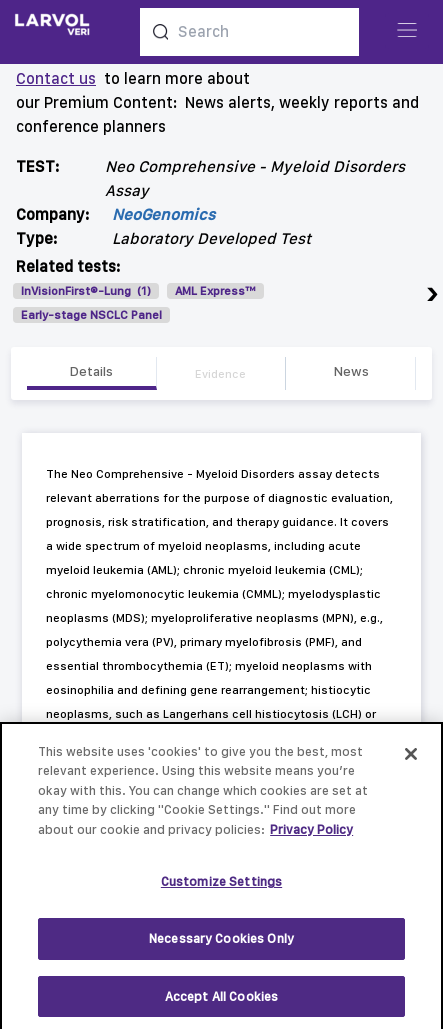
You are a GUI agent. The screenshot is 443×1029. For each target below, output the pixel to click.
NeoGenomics (163, 214)
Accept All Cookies (221, 1001)
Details (91, 371)
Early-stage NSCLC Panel (91, 315)
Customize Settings (221, 886)
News (351, 371)
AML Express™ (215, 291)
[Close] (411, 759)
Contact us (56, 78)
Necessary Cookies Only (221, 943)
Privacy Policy (311, 834)
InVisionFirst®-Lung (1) (86, 291)
